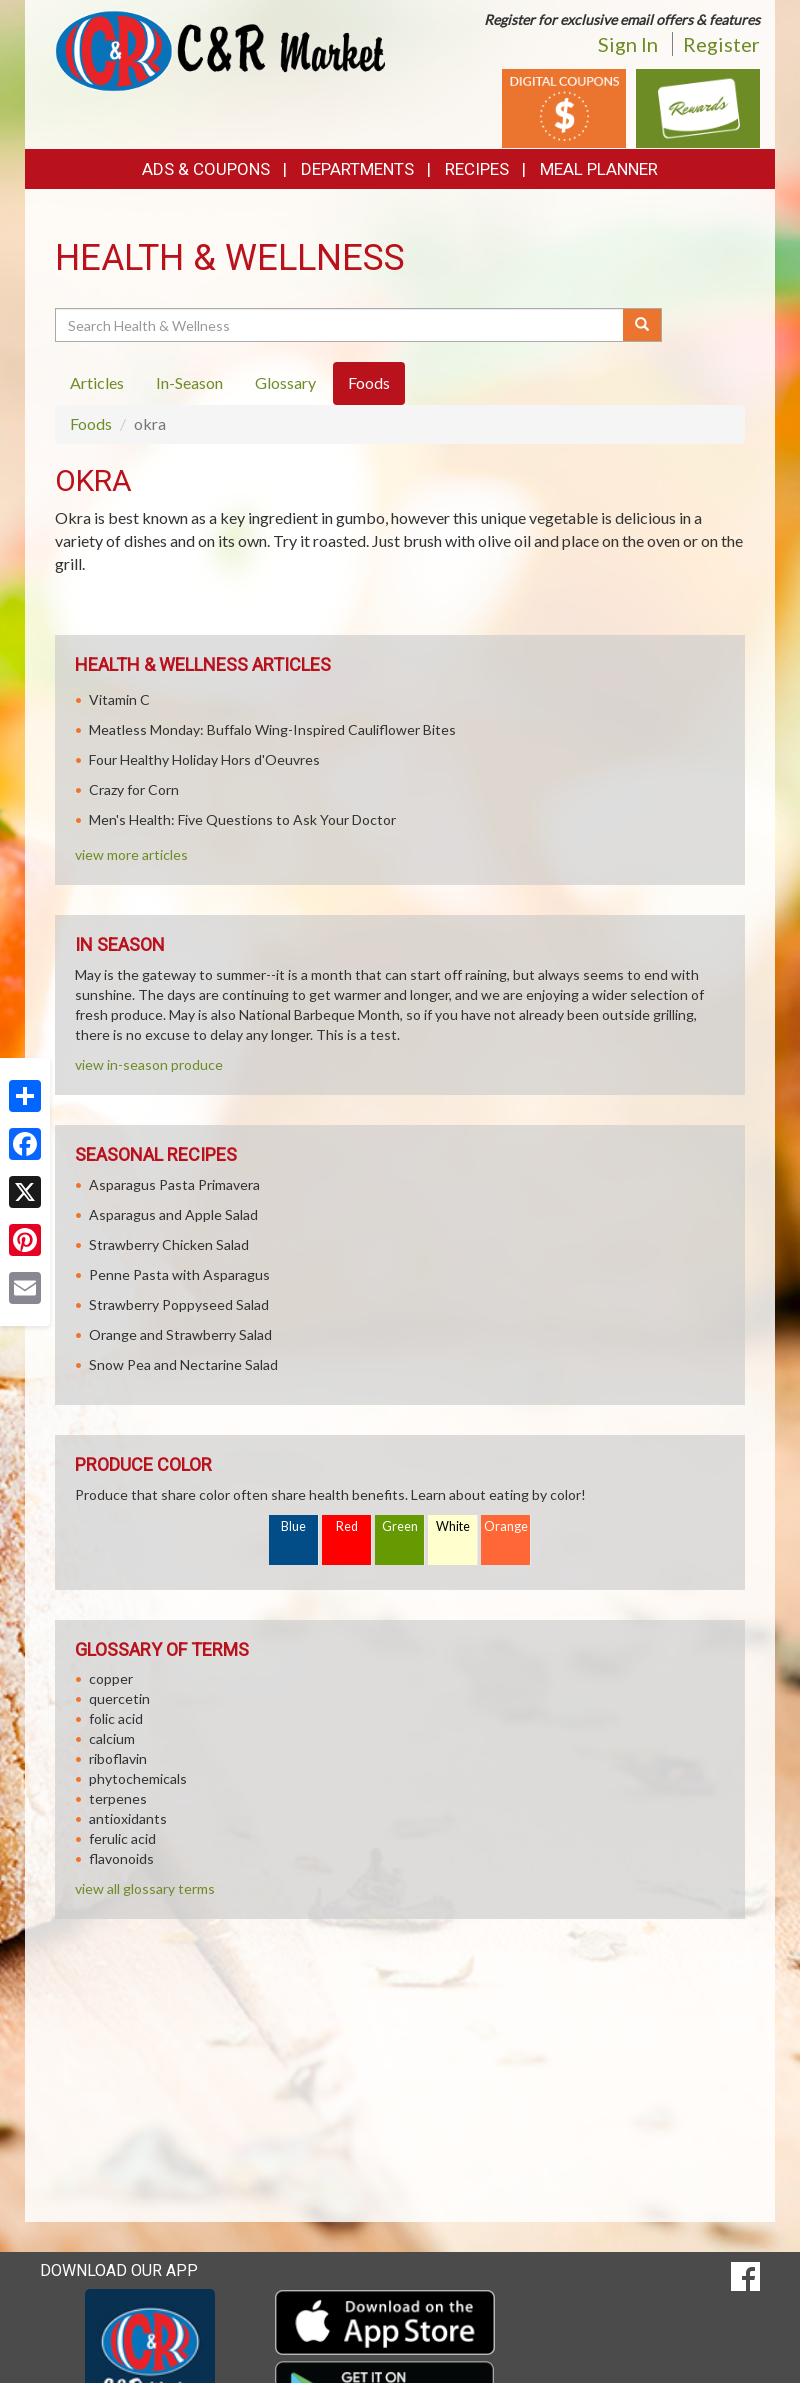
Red (347, 1526)
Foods (91, 423)
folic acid (116, 1718)
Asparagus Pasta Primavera (174, 1184)
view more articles (131, 854)
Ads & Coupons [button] (206, 169)
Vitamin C (119, 699)
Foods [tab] (369, 382)
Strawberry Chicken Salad (169, 1244)
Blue (293, 1526)
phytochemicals (138, 1778)
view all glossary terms (145, 1888)
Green (400, 1526)
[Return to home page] (220, 49)
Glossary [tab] (285, 382)
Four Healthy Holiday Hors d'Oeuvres (204, 759)
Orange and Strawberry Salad (180, 1334)
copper (111, 1678)
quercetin (119, 1698)
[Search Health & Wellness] (340, 325)
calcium (112, 1738)
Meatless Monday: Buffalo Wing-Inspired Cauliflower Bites (272, 729)
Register (721, 44)
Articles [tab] (97, 382)
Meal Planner (599, 169)
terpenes (118, 1798)
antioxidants (128, 1818)
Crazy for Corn (134, 789)
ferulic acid (122, 1838)
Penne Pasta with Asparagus (179, 1274)
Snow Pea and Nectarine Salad (183, 1364)
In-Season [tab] (189, 382)
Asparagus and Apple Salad (173, 1214)
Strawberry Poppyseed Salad (179, 1304)
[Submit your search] (642, 325)
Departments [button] (357, 169)
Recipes (477, 169)
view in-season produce (149, 1064)
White (453, 1526)
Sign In (628, 44)
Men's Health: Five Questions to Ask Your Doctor (242, 819)
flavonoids (121, 1858)
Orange (506, 1526)
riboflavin (118, 1758)
